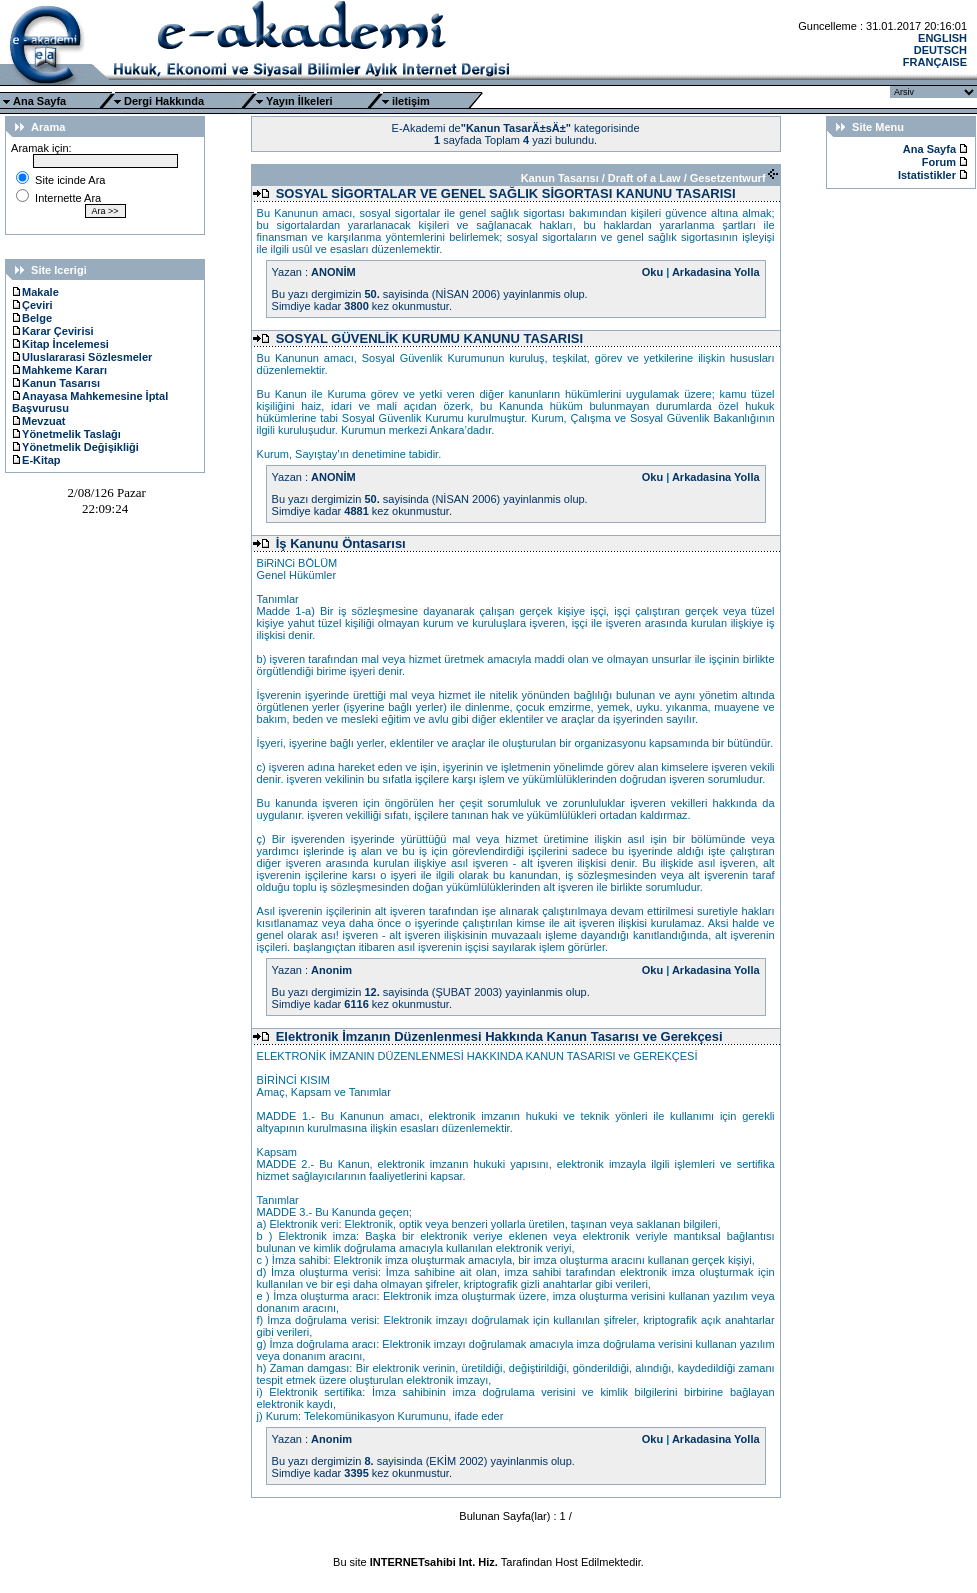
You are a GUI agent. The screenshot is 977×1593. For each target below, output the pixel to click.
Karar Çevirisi (53, 331)
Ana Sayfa (39, 101)
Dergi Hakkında (164, 101)
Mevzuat (38, 421)
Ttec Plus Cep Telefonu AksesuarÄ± (488, 1574)
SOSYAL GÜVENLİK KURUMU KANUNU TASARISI (429, 338)
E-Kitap (36, 460)
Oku (652, 272)
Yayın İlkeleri (299, 101)
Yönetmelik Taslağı (66, 434)
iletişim (411, 101)
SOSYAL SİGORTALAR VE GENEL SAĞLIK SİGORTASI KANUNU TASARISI (506, 193)
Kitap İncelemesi (60, 344)
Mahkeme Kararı (59, 370)
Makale (35, 292)
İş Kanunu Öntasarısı (341, 543)
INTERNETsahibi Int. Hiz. (434, 1562)
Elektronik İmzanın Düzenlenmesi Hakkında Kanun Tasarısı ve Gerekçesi (499, 1036)
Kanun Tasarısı (56, 383)
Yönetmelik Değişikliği (75, 447)
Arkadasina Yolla (716, 272)
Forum (939, 162)
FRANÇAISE (935, 62)
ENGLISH (942, 38)
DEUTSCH (940, 50)
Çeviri (32, 305)
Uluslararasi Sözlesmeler (82, 357)
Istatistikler (928, 175)
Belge (32, 318)
